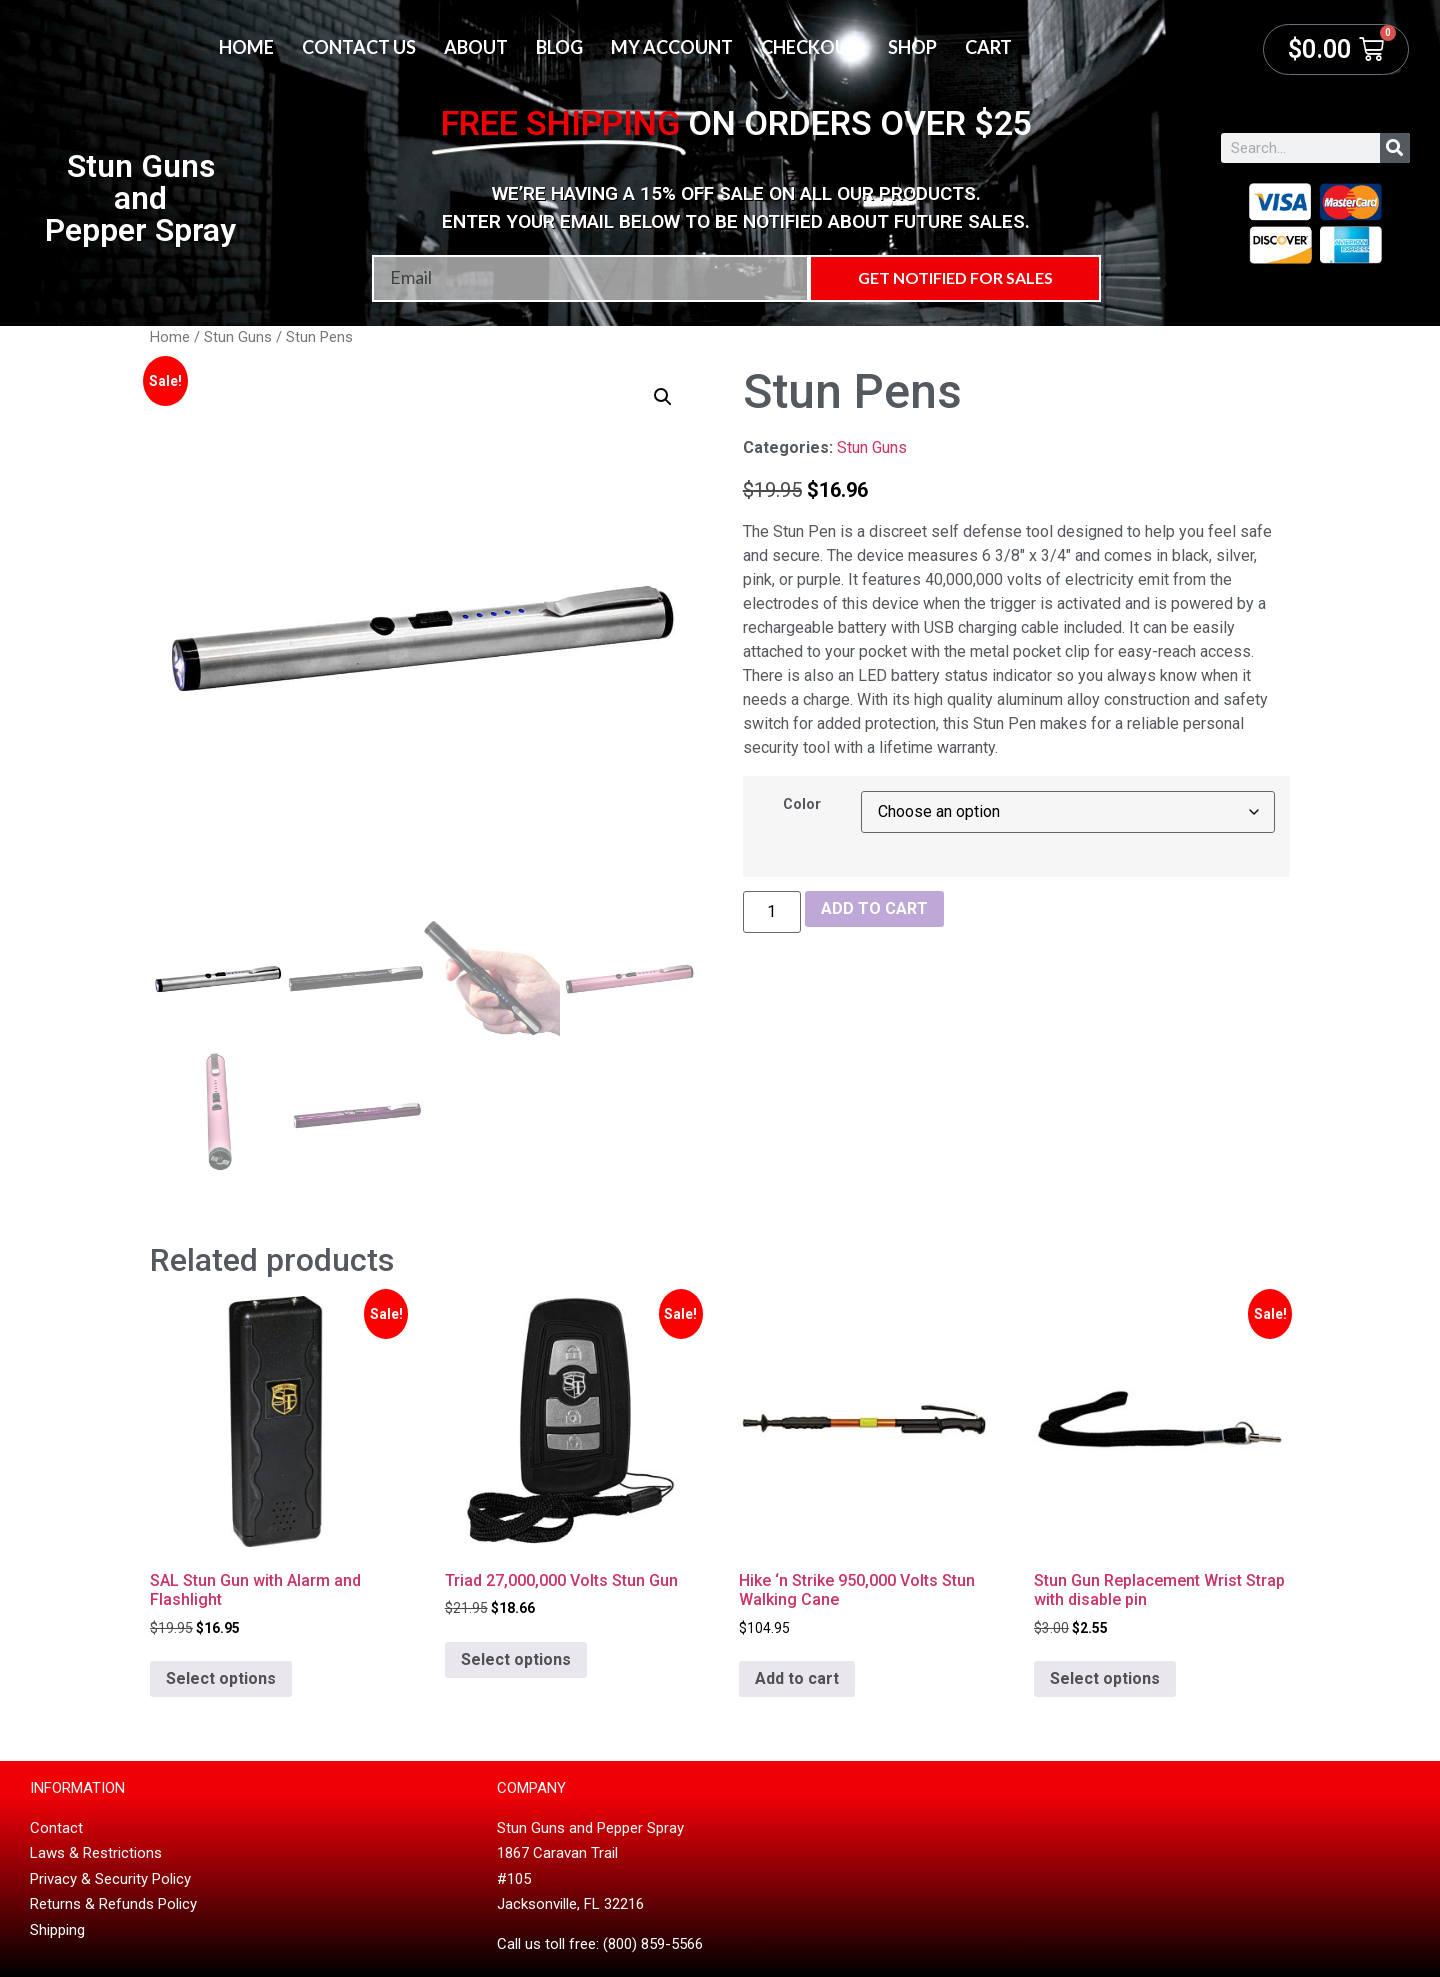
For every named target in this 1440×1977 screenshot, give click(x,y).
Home (246, 47)
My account (672, 47)
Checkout (810, 47)
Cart (988, 47)
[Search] (1395, 148)
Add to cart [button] (797, 1678)
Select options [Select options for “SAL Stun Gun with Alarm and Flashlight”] (221, 1678)
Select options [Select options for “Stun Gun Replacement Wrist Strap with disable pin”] (1105, 1678)
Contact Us (359, 47)
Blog (559, 47)
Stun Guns (238, 337)
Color (802, 805)
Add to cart (874, 908)
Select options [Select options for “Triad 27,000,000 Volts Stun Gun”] (516, 1659)
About (476, 47)
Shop (912, 47)
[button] (663, 397)
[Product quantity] (772, 912)
